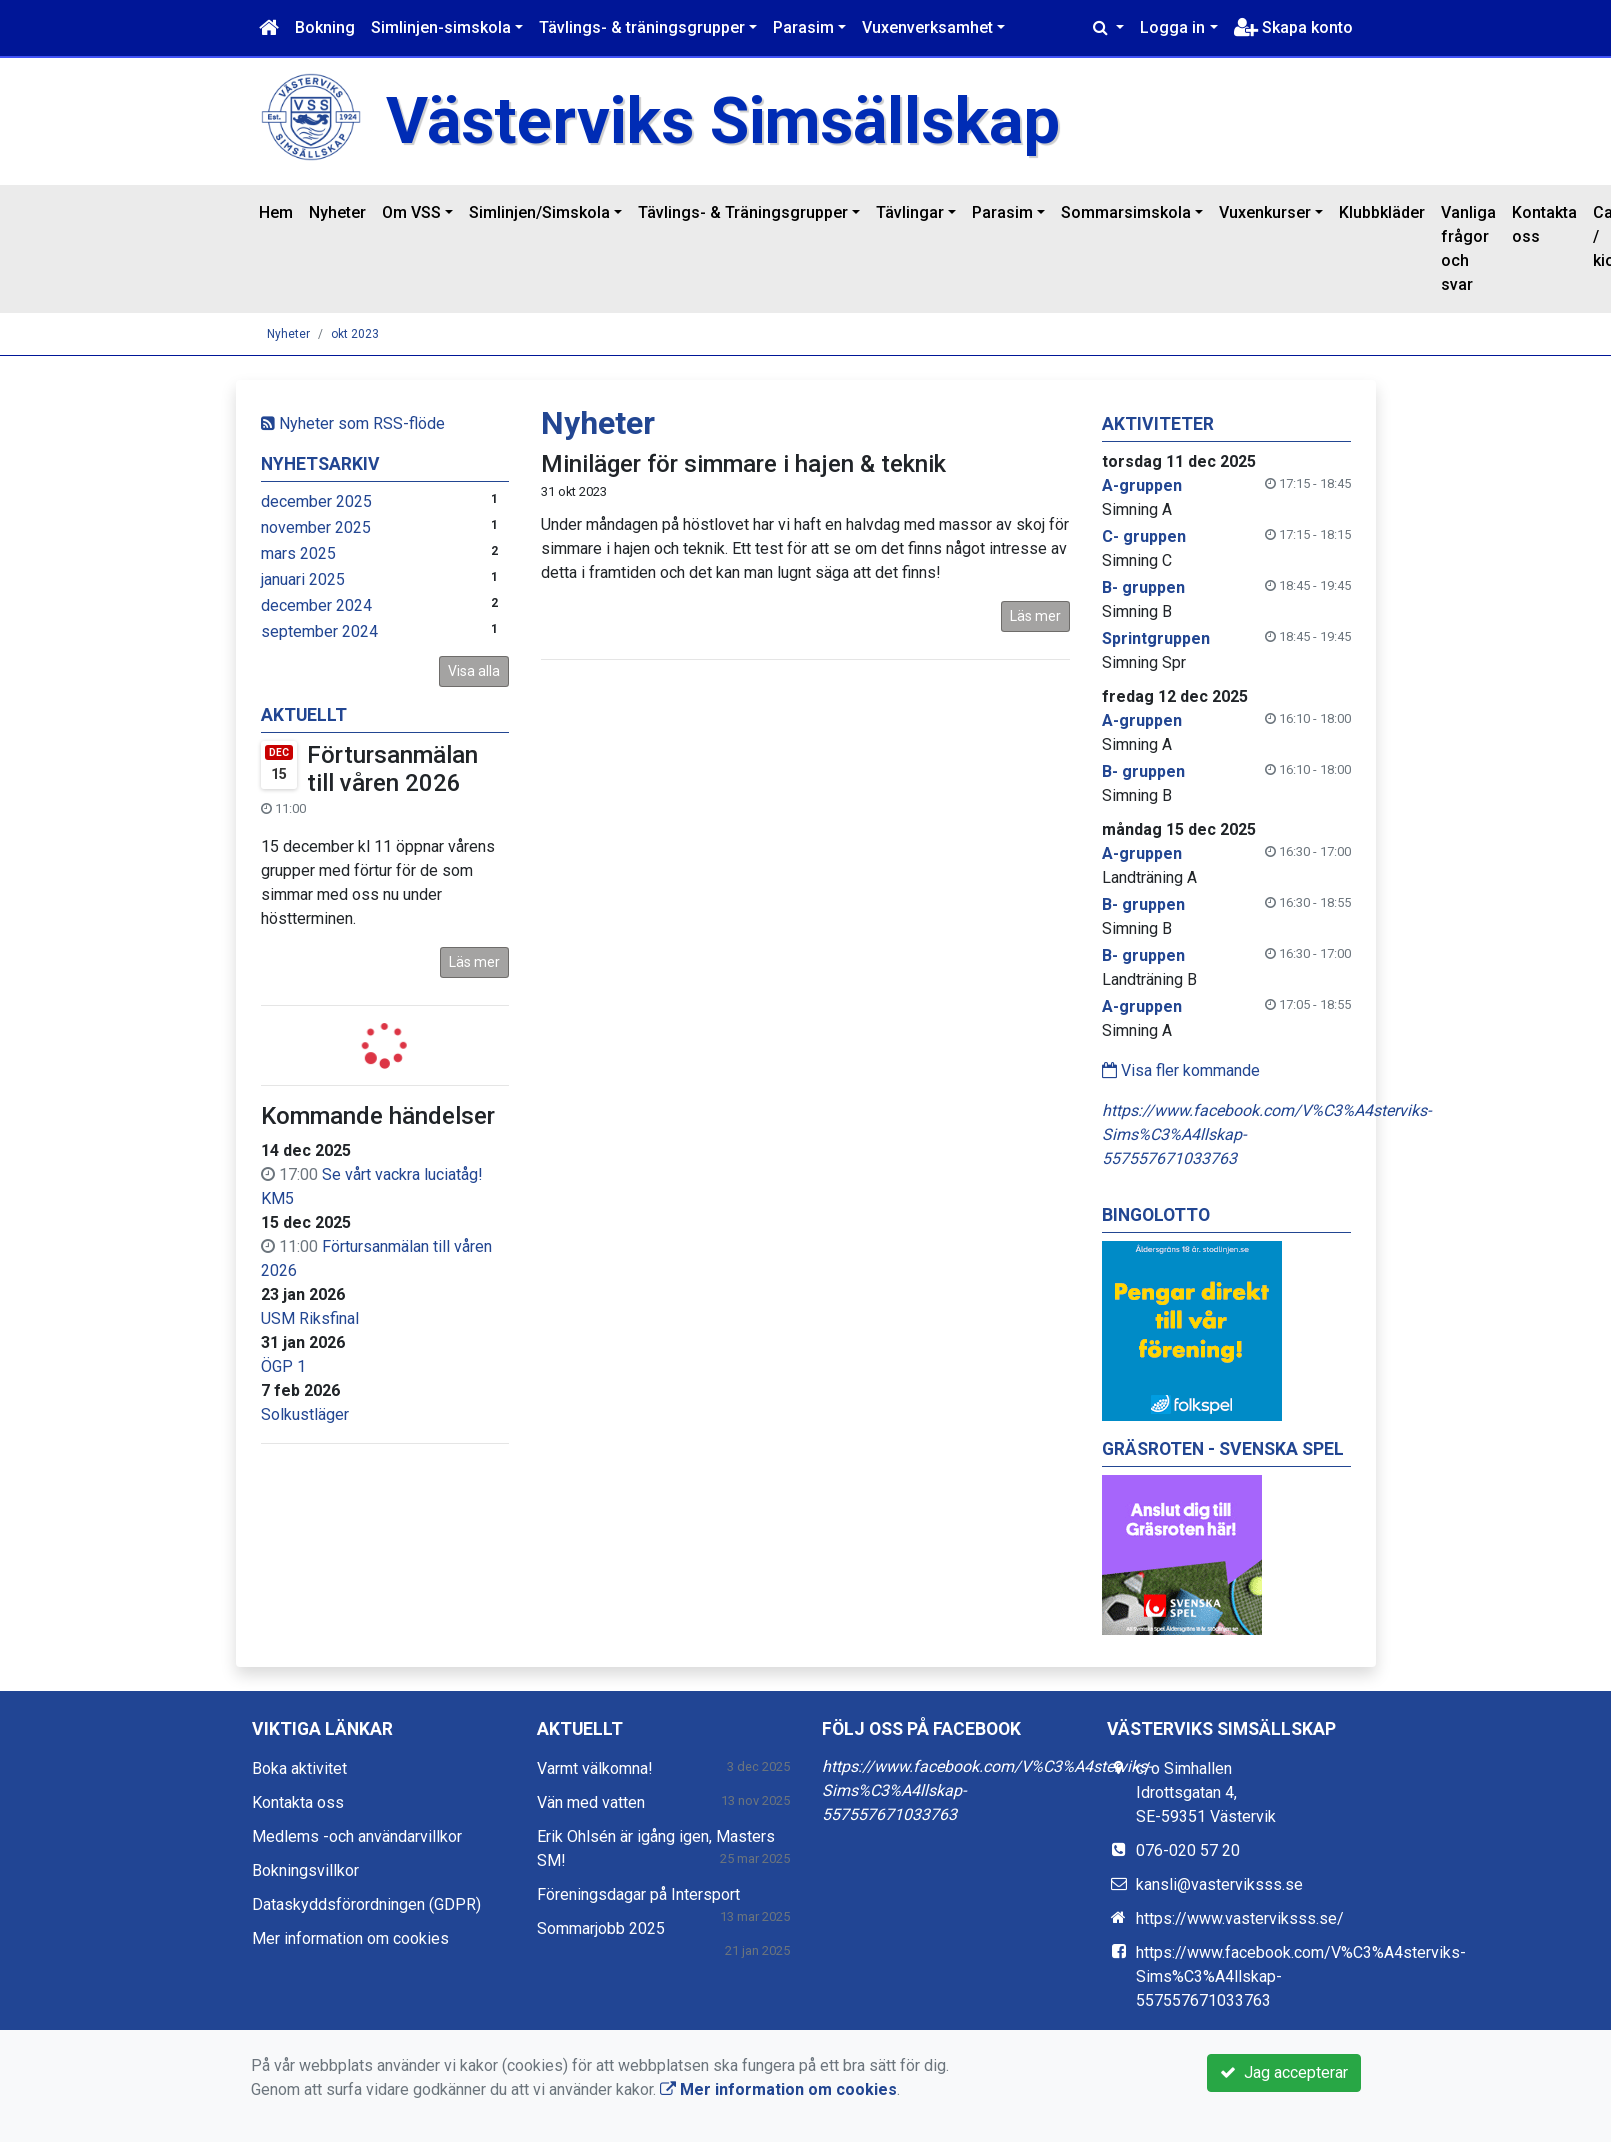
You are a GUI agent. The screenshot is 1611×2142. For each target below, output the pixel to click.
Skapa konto (1293, 27)
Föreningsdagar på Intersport (638, 1894)
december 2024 (316, 605)
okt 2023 (355, 334)
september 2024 (319, 631)
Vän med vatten (591, 1802)
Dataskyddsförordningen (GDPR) (366, 1904)
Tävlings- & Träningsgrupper (743, 212)
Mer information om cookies (350, 1938)
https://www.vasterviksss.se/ (1240, 1918)
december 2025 (316, 501)
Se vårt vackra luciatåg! (402, 1174)
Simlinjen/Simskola (539, 212)
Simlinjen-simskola (441, 27)
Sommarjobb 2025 (601, 1928)
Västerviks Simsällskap (723, 121)
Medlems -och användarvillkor (357, 1836)
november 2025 (316, 527)
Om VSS (411, 212)
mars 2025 (298, 553)
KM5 (277, 1198)
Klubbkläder (1382, 212)
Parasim (803, 27)
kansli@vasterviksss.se (1219, 1884)
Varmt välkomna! (595, 1768)
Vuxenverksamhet (927, 27)
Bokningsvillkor (305, 1870)
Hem (276, 212)
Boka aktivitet (299, 1768)
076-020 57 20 (1188, 1850)
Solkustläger (305, 1414)
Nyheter (337, 212)
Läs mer (474, 962)
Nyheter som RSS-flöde (353, 423)
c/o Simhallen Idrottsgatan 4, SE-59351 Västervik (1206, 1792)
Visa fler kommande (1181, 1070)
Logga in (1172, 27)
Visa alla (474, 671)
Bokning (325, 27)
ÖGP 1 (283, 1366)
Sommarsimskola (1126, 212)
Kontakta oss (1544, 224)
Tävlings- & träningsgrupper (642, 27)
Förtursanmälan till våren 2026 (392, 769)
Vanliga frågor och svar (1468, 248)
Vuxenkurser (1265, 212)
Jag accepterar (1284, 2072)
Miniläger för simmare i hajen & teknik (743, 464)
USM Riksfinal (310, 1318)
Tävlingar (910, 212)
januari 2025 (303, 579)
